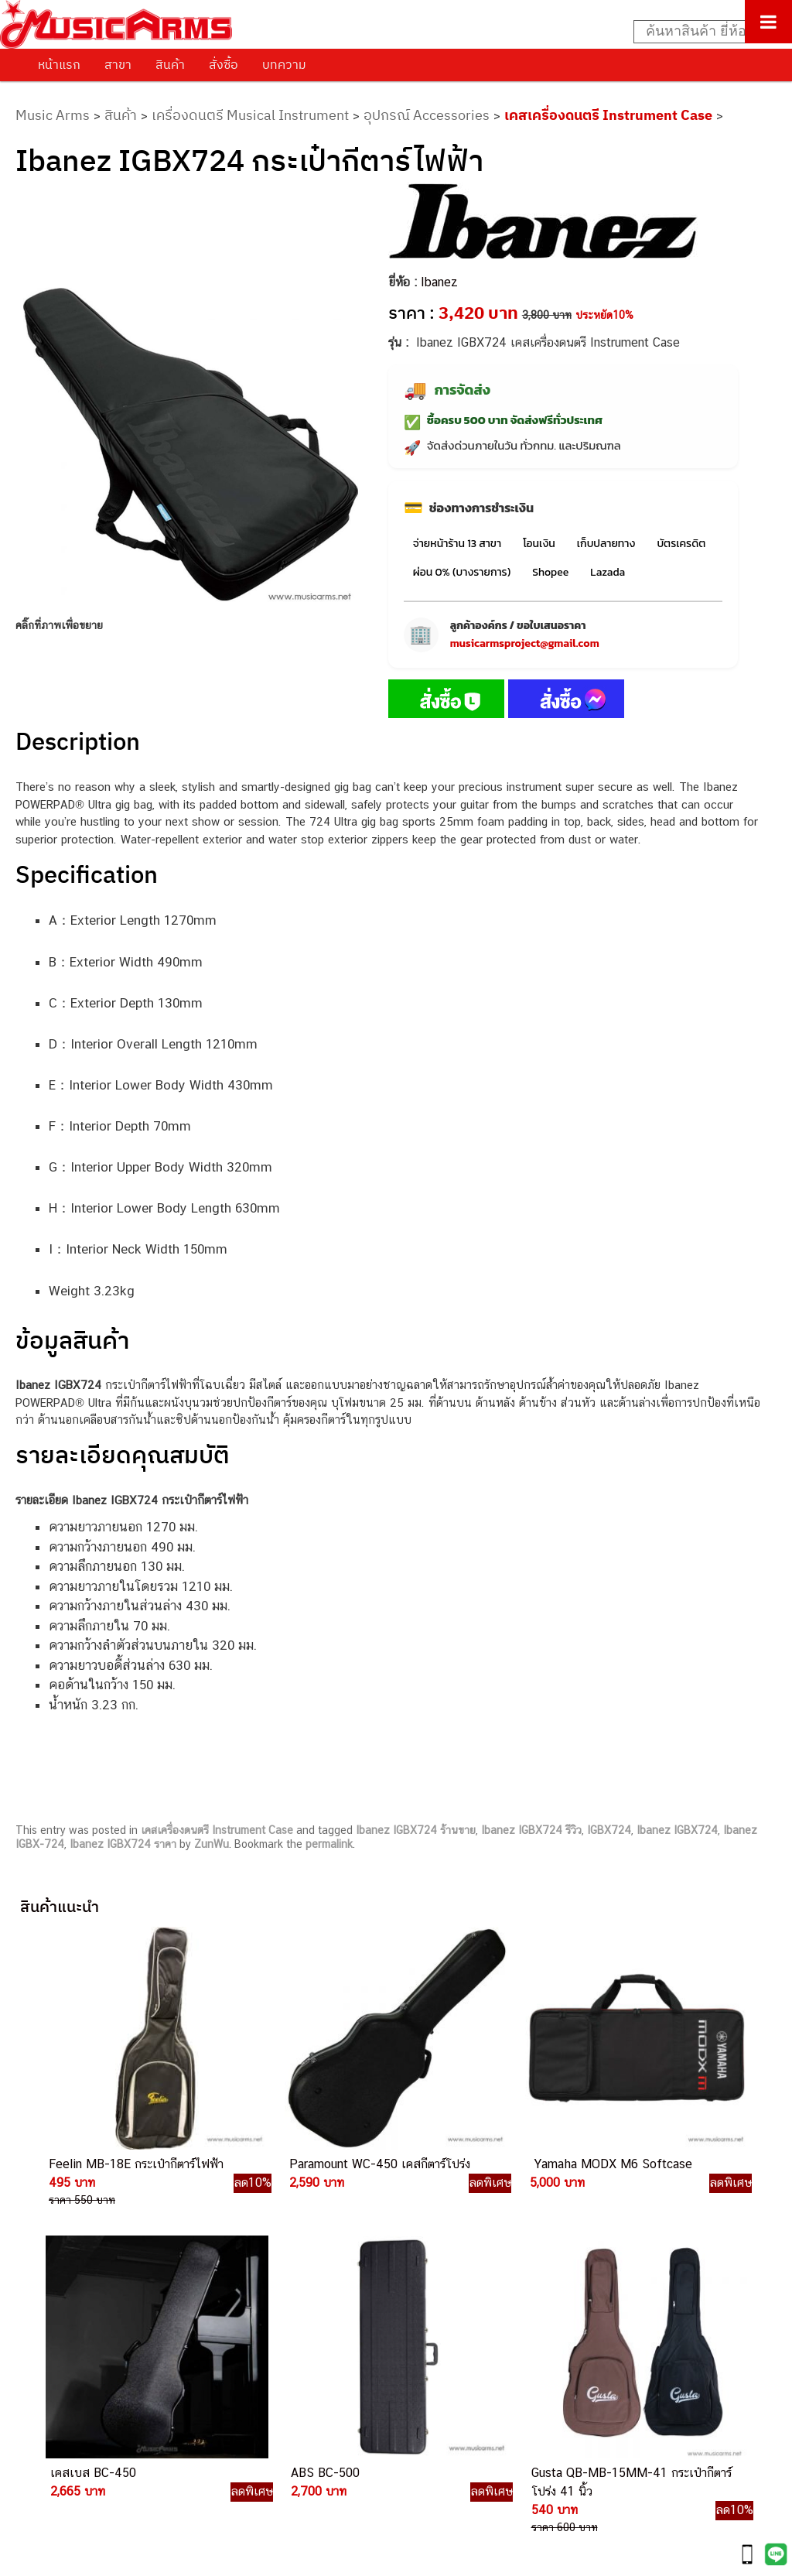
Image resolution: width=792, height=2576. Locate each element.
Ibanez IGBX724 (677, 1830)
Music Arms (52, 115)
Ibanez (439, 282)
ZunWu (211, 1844)
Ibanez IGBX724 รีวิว (531, 1830)
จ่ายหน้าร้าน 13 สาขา (457, 543)
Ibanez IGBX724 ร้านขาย (416, 1830)
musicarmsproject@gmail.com (524, 643)
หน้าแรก (59, 64)
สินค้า (170, 64)
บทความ (284, 64)
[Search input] (704, 32)
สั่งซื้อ (223, 64)
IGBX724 (609, 1830)
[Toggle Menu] (768, 21)
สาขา (117, 64)
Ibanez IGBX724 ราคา (123, 1844)
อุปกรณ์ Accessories (427, 115)
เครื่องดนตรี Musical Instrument (250, 115)
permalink (329, 1844)
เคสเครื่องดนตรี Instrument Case (608, 115)
